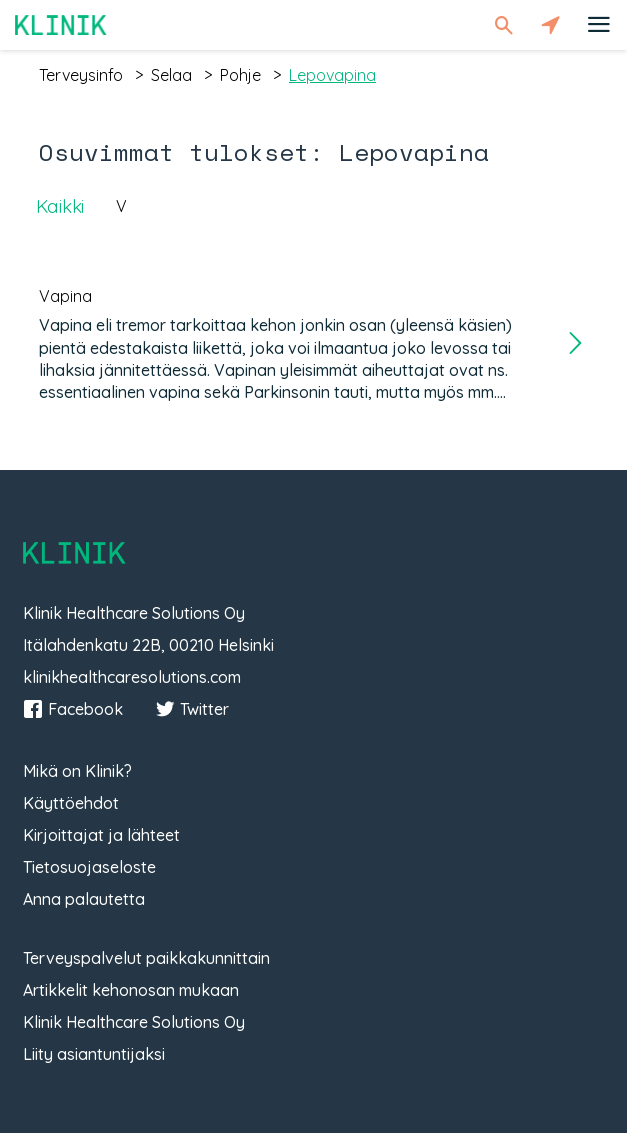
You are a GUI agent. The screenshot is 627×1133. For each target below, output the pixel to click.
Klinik (61, 24)
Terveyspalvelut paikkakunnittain (146, 958)
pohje (240, 75)
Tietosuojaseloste (89, 867)
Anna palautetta (84, 899)
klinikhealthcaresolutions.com (132, 677)
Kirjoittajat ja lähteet (101, 835)
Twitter (192, 709)
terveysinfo (81, 75)
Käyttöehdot (71, 803)
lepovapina (332, 75)
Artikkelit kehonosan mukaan (131, 990)
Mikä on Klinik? (77, 771)
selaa (171, 75)
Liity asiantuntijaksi (94, 1054)
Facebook (73, 709)
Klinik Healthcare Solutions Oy (134, 1022)
